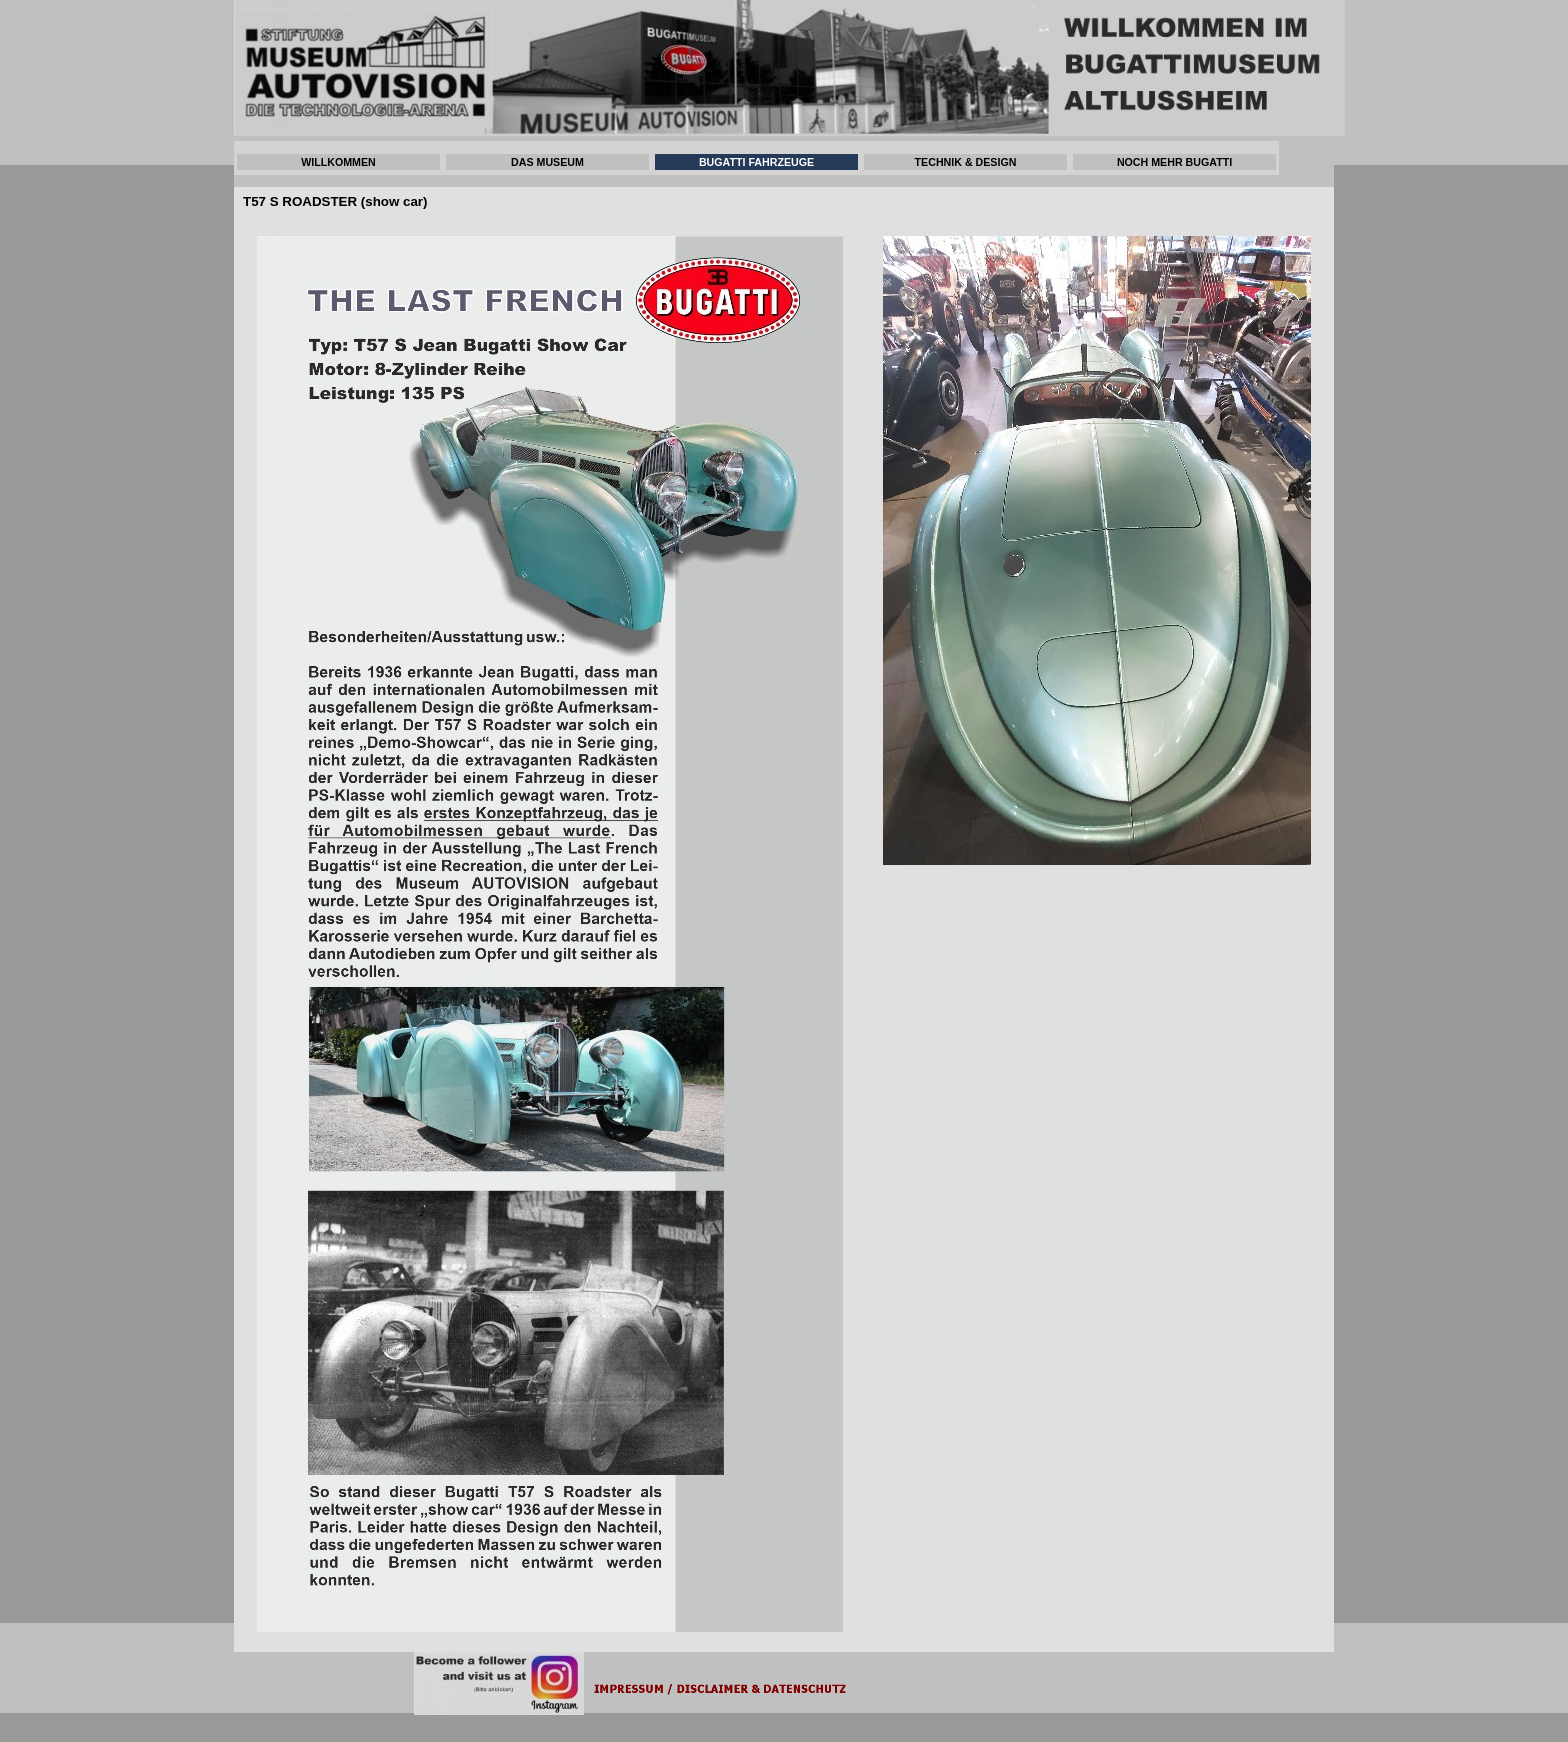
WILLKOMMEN (338, 162)
